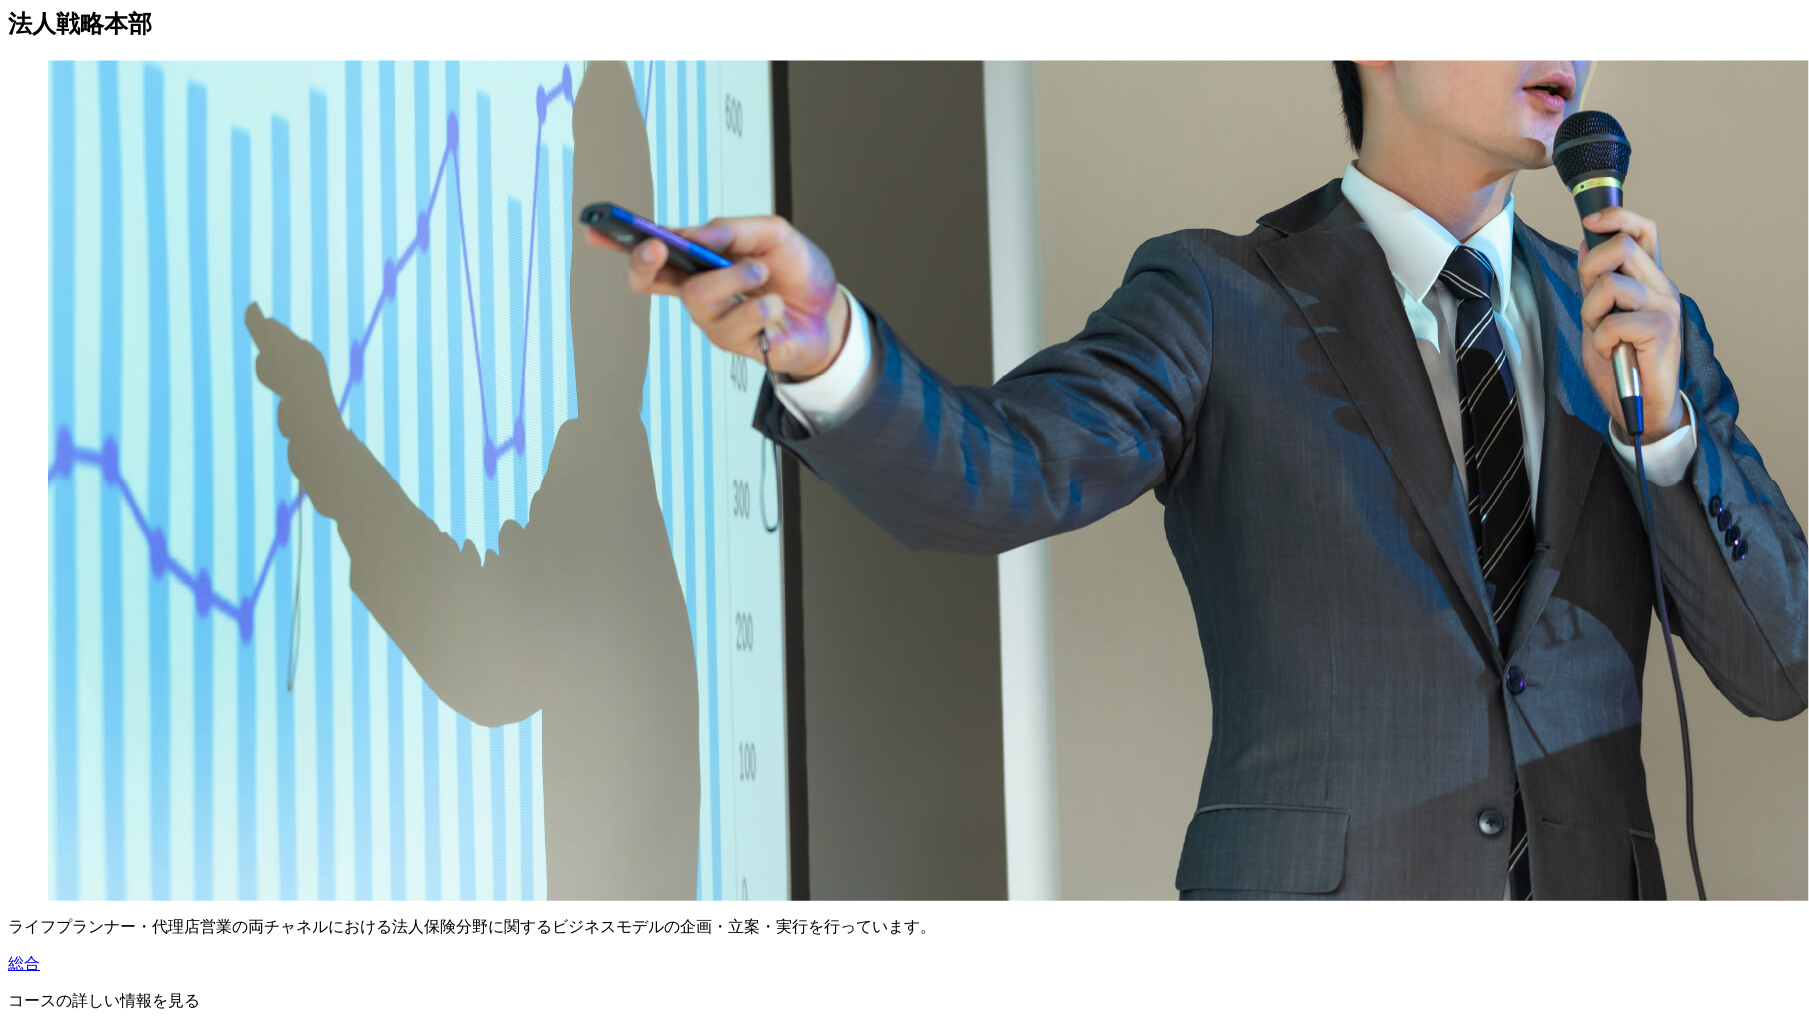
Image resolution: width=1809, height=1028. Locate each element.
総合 (24, 963)
